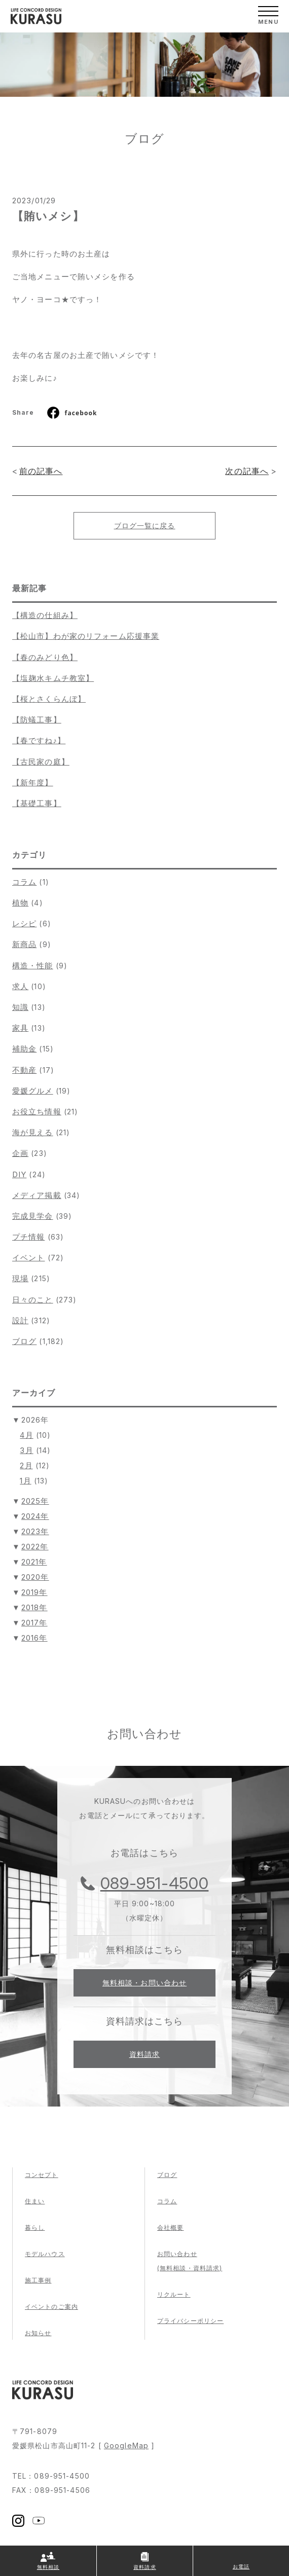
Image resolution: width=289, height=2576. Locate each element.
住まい (35, 2201)
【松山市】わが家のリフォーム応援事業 (85, 636)
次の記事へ (247, 471)
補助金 (24, 1049)
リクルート (174, 2294)
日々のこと (32, 1299)
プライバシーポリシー (190, 2321)
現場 (20, 1278)
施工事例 (38, 2280)
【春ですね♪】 (38, 740)
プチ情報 (28, 1237)
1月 (25, 1480)
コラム (24, 882)
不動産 (24, 1070)
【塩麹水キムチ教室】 (53, 678)
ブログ (24, 1341)
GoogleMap (126, 2445)
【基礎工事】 (36, 803)
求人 (20, 986)
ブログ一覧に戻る (144, 525)
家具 (20, 1028)
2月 (26, 1465)
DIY (19, 1174)
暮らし (35, 2227)
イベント (28, 1257)
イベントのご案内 (51, 2306)
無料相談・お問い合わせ (144, 1982)
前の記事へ (41, 471)
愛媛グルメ (32, 1091)
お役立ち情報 (36, 1111)
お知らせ (38, 2333)
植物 (20, 903)
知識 (20, 1007)
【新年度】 (32, 782)
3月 (26, 1450)
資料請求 (144, 2054)
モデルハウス (45, 2254)
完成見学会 (32, 1216)
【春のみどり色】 (45, 657)
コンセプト (41, 2175)
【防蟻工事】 (36, 719)
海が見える (32, 1132)
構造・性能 (32, 965)
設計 (20, 1320)
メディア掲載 (36, 1195)
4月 (26, 1435)
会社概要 (170, 2227)
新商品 (24, 944)
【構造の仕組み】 (45, 615)
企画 (20, 1153)
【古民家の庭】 (40, 762)
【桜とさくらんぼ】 (49, 699)
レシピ (24, 923)
